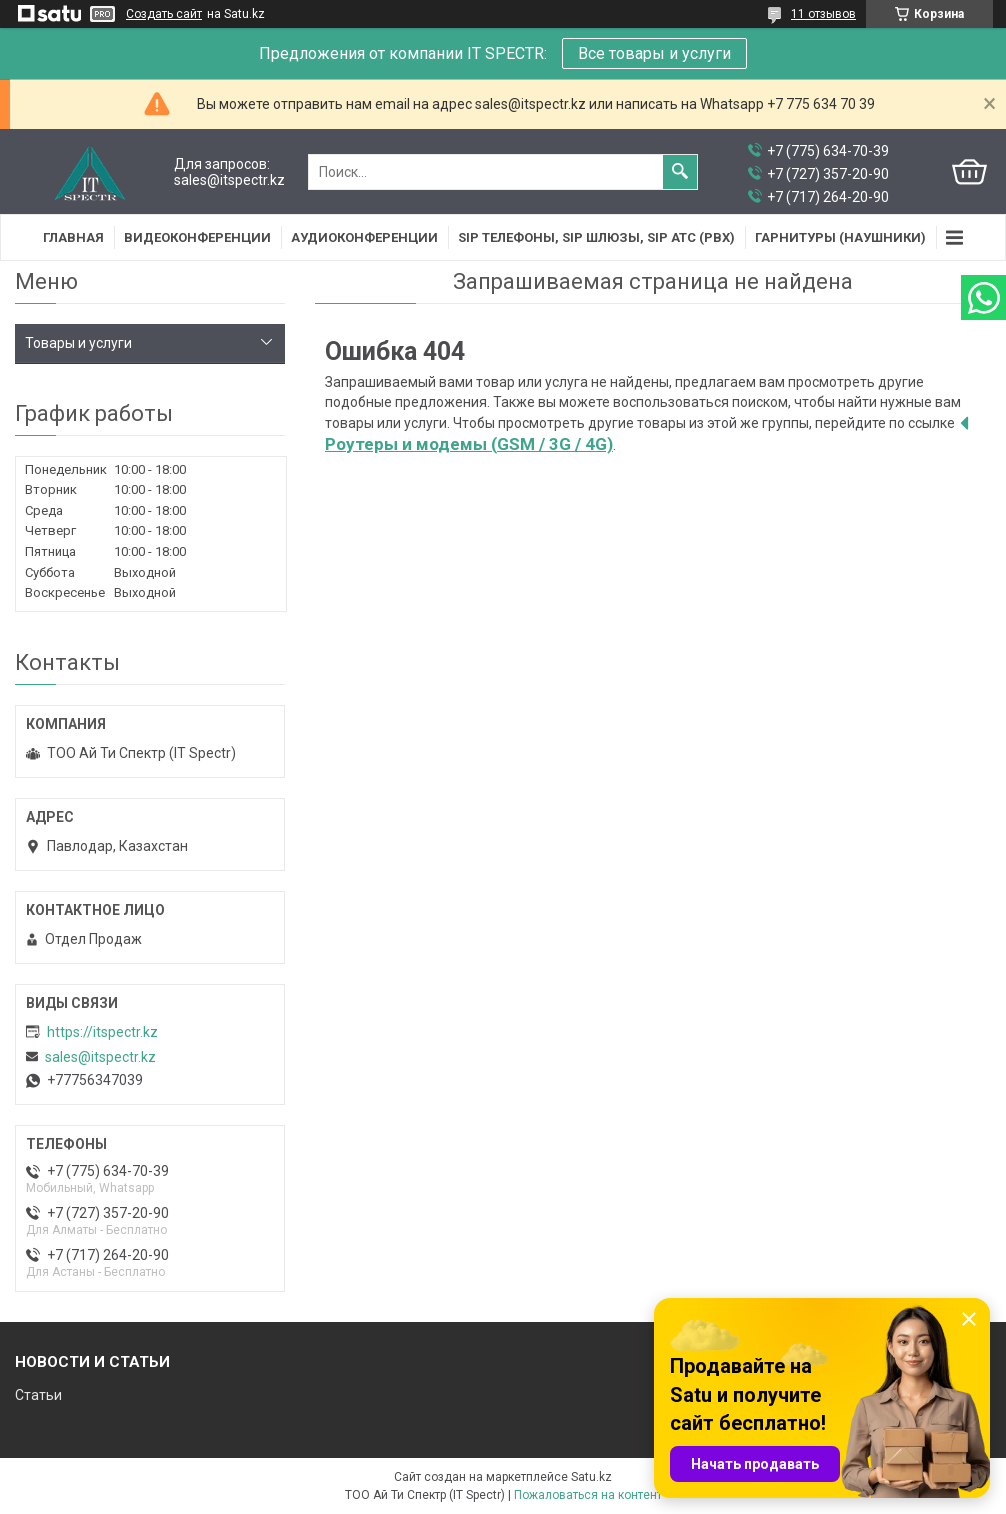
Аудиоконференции (364, 237)
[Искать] (680, 172)
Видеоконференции (197, 237)
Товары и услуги (78, 343)
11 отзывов (823, 14)
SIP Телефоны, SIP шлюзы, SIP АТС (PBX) (596, 237)
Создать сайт (164, 14)
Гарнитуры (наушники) (840, 237)
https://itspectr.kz (102, 1032)
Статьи (38, 1395)
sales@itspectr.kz (100, 1057)
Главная (73, 237)
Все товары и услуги (654, 53)
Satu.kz (591, 1477)
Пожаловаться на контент (588, 1495)
